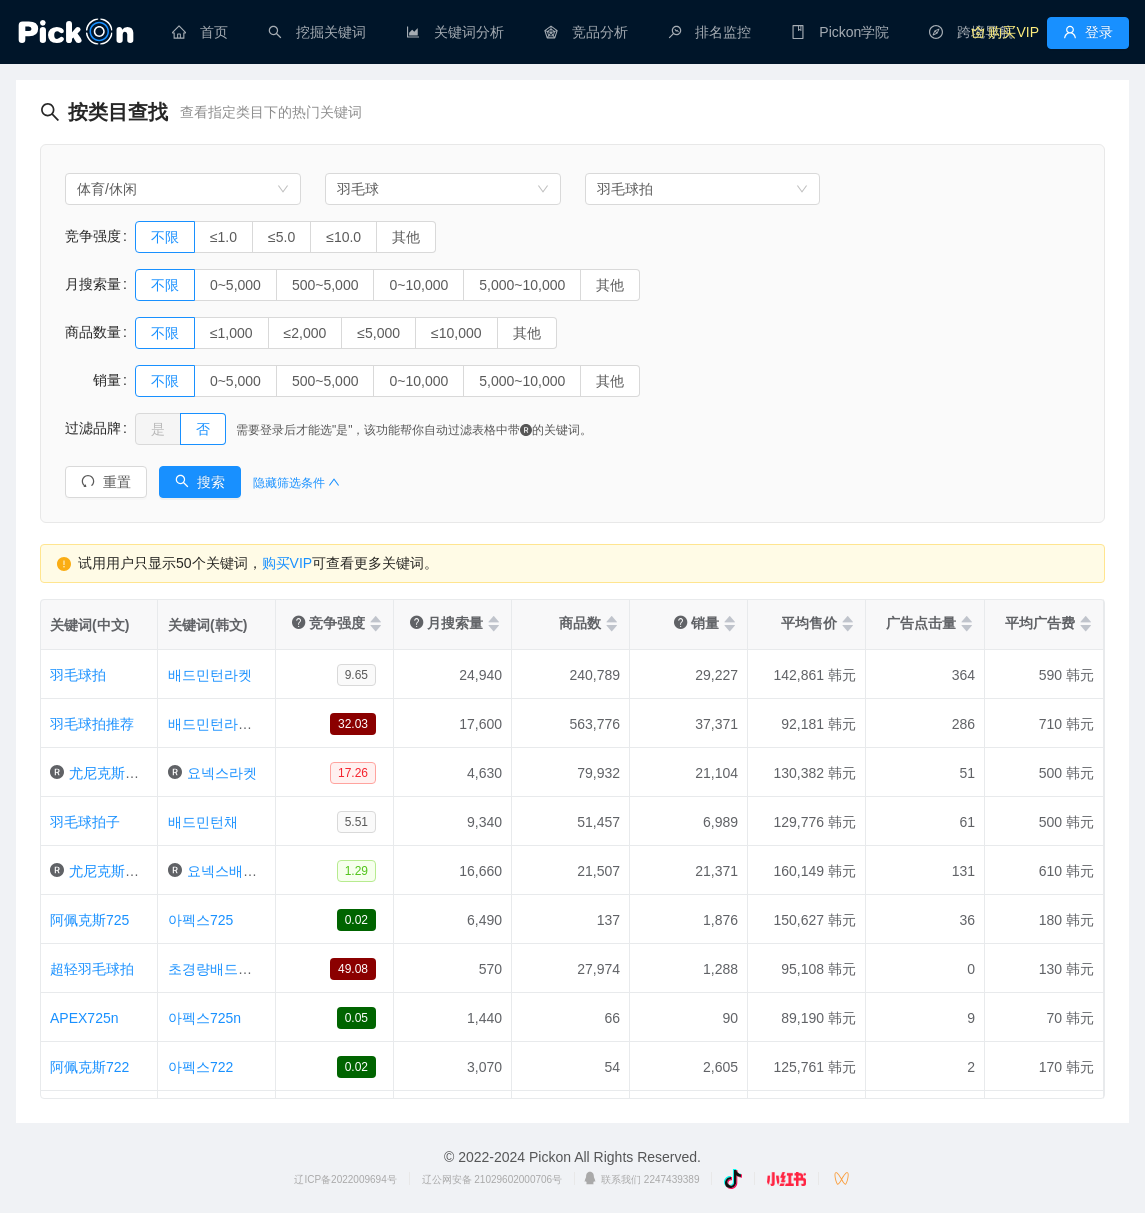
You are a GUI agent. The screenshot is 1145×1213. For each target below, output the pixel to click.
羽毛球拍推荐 (92, 724)
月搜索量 (93, 284)
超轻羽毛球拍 (92, 969)
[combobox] (183, 189)
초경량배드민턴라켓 (231, 969)
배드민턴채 (203, 822)
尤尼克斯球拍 (111, 773)
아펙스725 (200, 920)
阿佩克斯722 (89, 1067)
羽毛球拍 (78, 675)
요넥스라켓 (222, 773)
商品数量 (93, 332)
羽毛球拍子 (85, 822)
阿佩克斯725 (89, 920)
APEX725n (84, 1018)
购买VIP (287, 563)
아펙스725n (204, 1018)
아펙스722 (200, 1067)
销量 (93, 380)
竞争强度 (93, 236)
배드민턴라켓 (210, 675)
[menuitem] (200, 32)
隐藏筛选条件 (296, 483)
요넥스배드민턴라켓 (250, 871)
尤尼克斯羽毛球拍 (125, 871)
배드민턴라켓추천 (224, 724)
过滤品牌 (93, 428)
